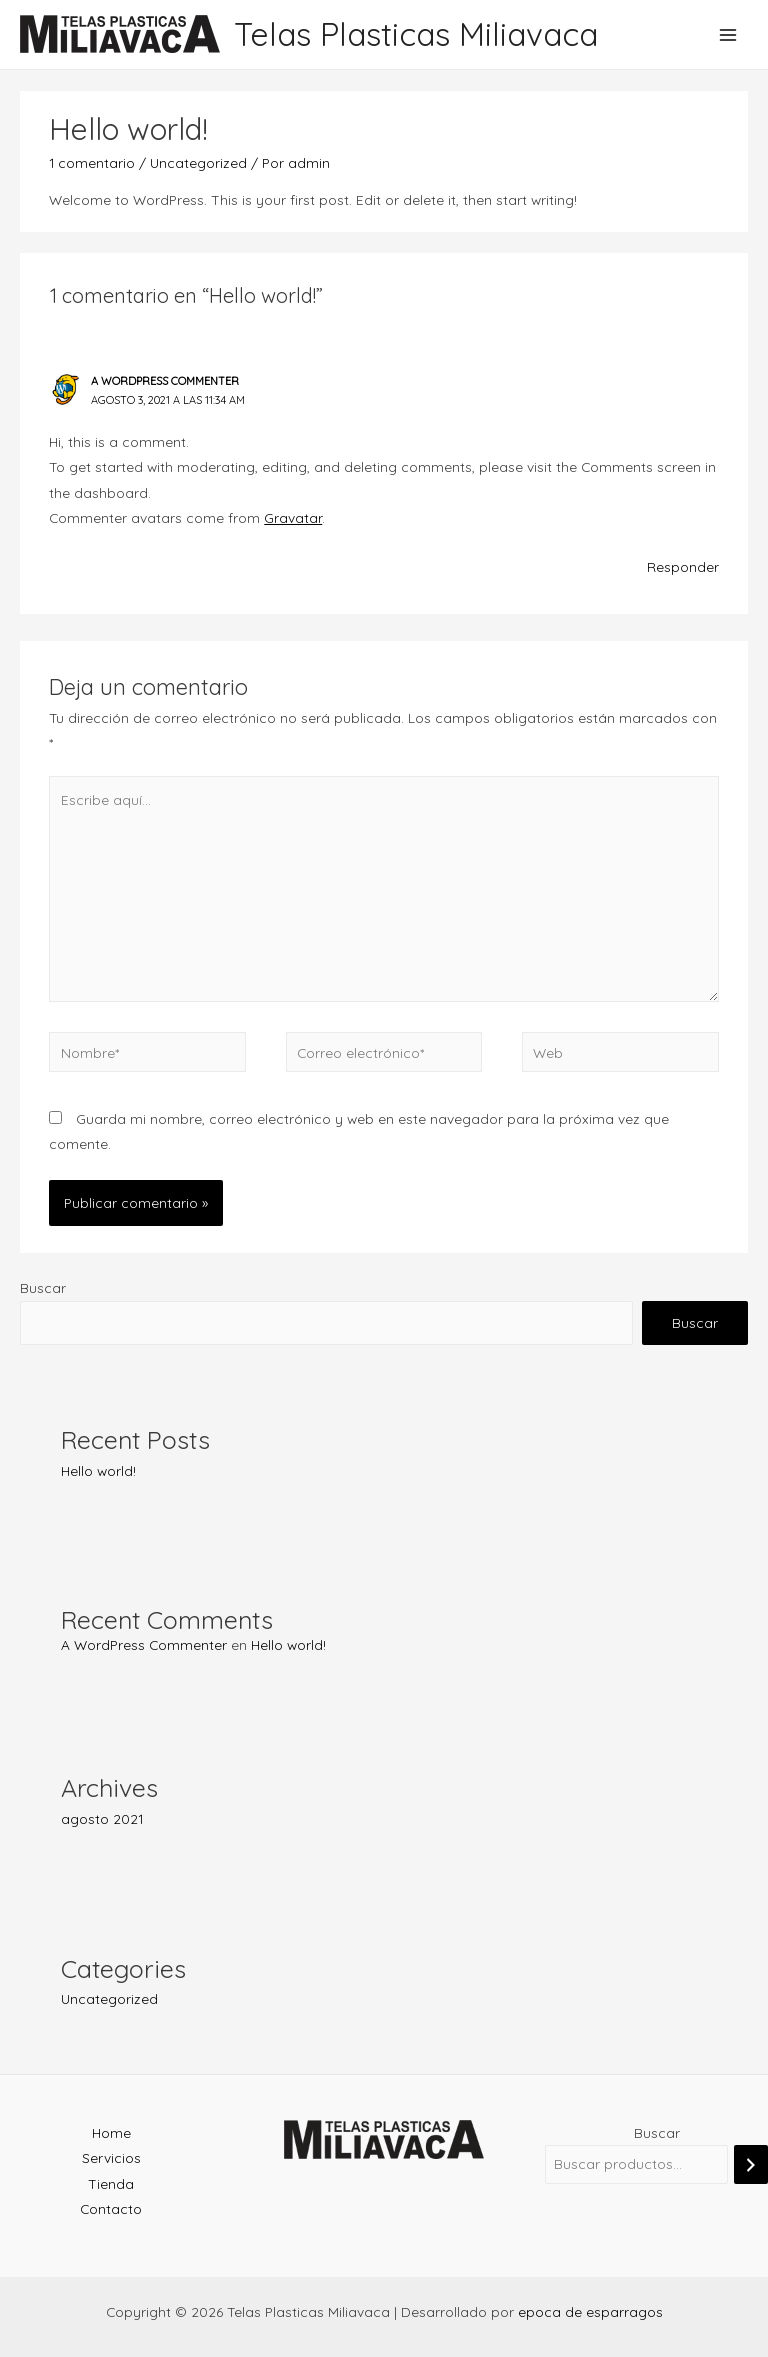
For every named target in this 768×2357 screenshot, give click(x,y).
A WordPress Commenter (144, 1644)
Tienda (111, 2183)
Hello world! (98, 1470)
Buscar (43, 1287)
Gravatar (293, 517)
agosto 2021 (102, 1818)
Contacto (111, 2208)
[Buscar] (751, 2164)
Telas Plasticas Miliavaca (416, 34)
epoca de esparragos (590, 2311)
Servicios (111, 2157)
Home (111, 2132)
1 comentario (92, 162)
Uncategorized (109, 1998)
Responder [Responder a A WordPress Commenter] (683, 566)
